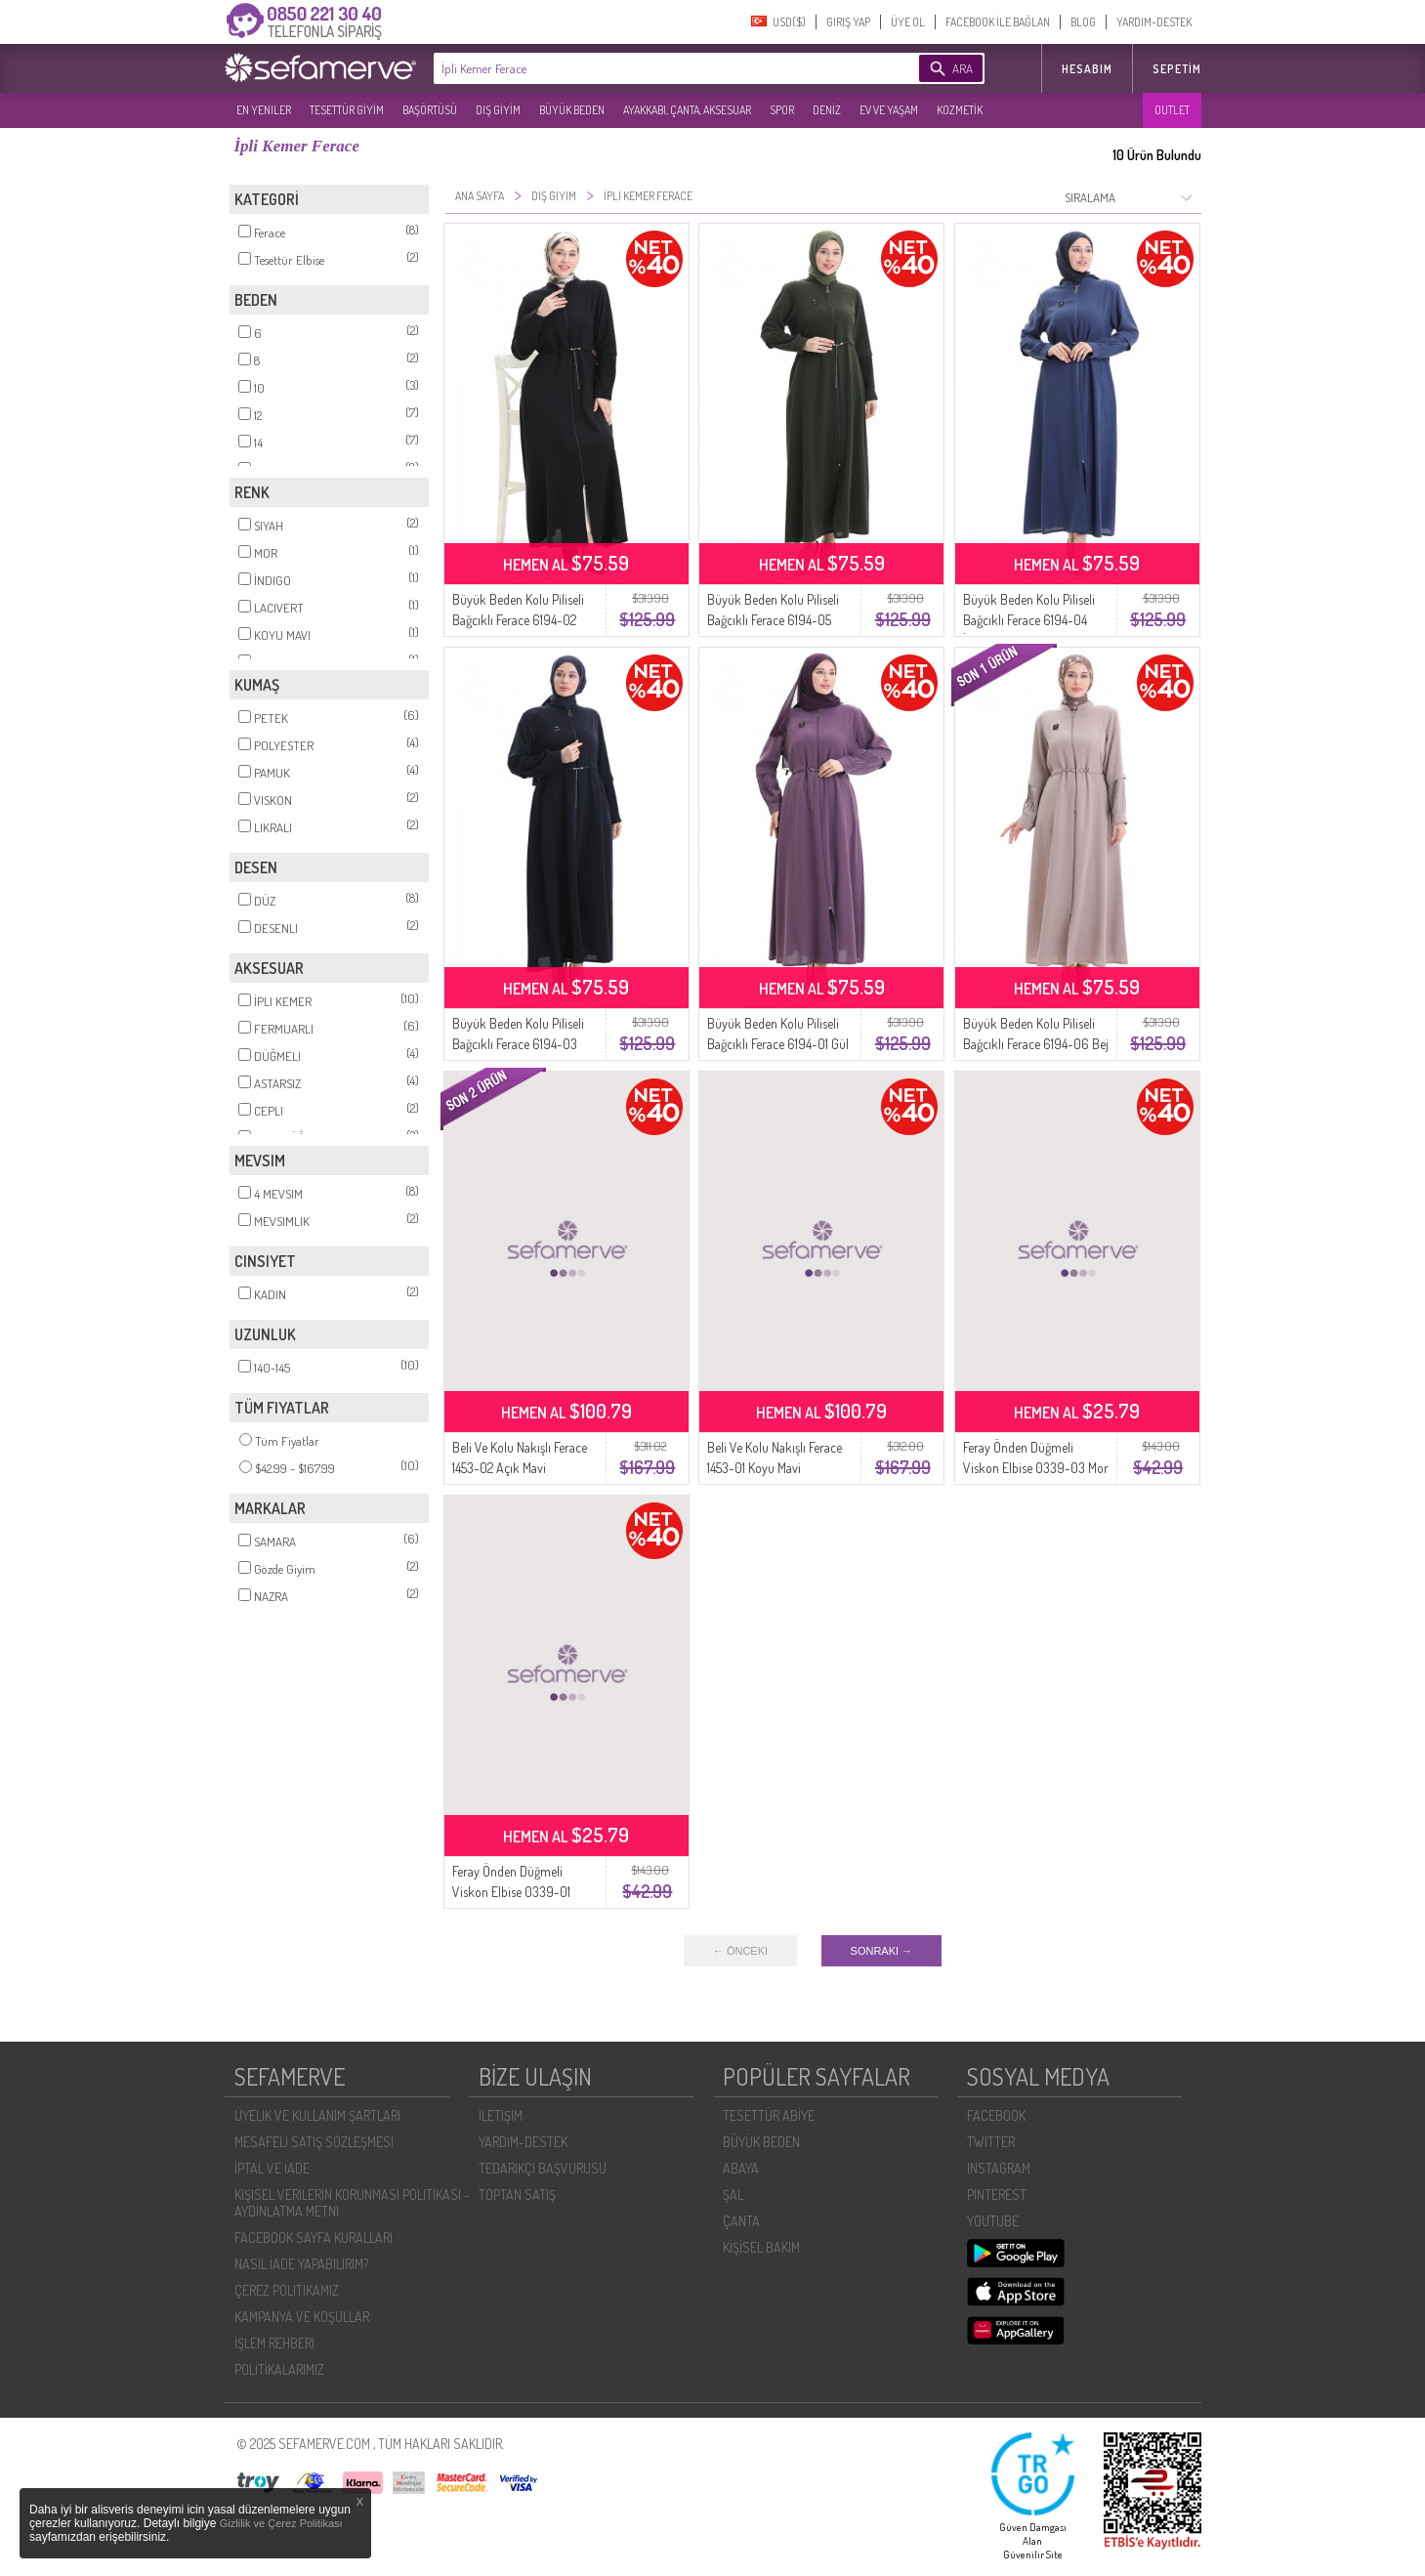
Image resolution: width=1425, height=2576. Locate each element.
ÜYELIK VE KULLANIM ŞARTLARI (317, 2115)
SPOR (782, 110)
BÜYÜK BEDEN (572, 110)
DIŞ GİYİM (498, 110)
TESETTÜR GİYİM (347, 110)
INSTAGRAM (998, 2168)
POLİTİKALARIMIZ (279, 2369)
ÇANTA (741, 2221)
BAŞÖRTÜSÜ (429, 110)
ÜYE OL (908, 22)
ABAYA (741, 2168)
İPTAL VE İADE (272, 2168)
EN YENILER (263, 110)
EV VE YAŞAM (888, 110)
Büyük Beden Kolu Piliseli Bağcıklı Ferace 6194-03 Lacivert (518, 1044)
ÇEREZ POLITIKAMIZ (286, 2290)
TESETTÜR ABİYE (769, 2115)
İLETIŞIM (501, 2115)
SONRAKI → (882, 1951)
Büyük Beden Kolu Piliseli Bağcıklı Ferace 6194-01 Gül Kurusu (778, 1044)
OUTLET (1172, 110)
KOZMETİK (960, 110)
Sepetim (1177, 69)
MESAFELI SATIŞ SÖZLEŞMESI (314, 2141)
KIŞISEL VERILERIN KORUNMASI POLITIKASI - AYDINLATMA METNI (352, 2202)
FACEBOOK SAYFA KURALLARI (313, 2237)
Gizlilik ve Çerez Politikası (281, 2523)
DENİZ (827, 110)
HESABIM (1087, 69)
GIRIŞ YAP (848, 22)
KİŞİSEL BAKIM (761, 2247)
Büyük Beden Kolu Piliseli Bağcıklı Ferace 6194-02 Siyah (518, 620)
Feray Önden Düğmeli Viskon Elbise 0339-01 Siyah (511, 1892)
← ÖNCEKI (740, 1951)
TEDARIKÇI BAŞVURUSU (543, 2168)
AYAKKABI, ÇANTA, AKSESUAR (687, 110)
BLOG (1083, 22)
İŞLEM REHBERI (274, 2343)
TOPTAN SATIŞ (517, 2194)
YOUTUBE (993, 2221)
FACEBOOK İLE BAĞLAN (997, 22)
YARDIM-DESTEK (1154, 22)
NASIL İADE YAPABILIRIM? (301, 2264)
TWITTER (991, 2141)
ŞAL (733, 2194)
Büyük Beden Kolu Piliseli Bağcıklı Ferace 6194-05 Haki (773, 620)
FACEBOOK (996, 2115)
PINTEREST (997, 2194)
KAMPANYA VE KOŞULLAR (301, 2316)
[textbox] (646, 68)
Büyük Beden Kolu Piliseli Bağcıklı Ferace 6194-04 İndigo (1029, 620)
